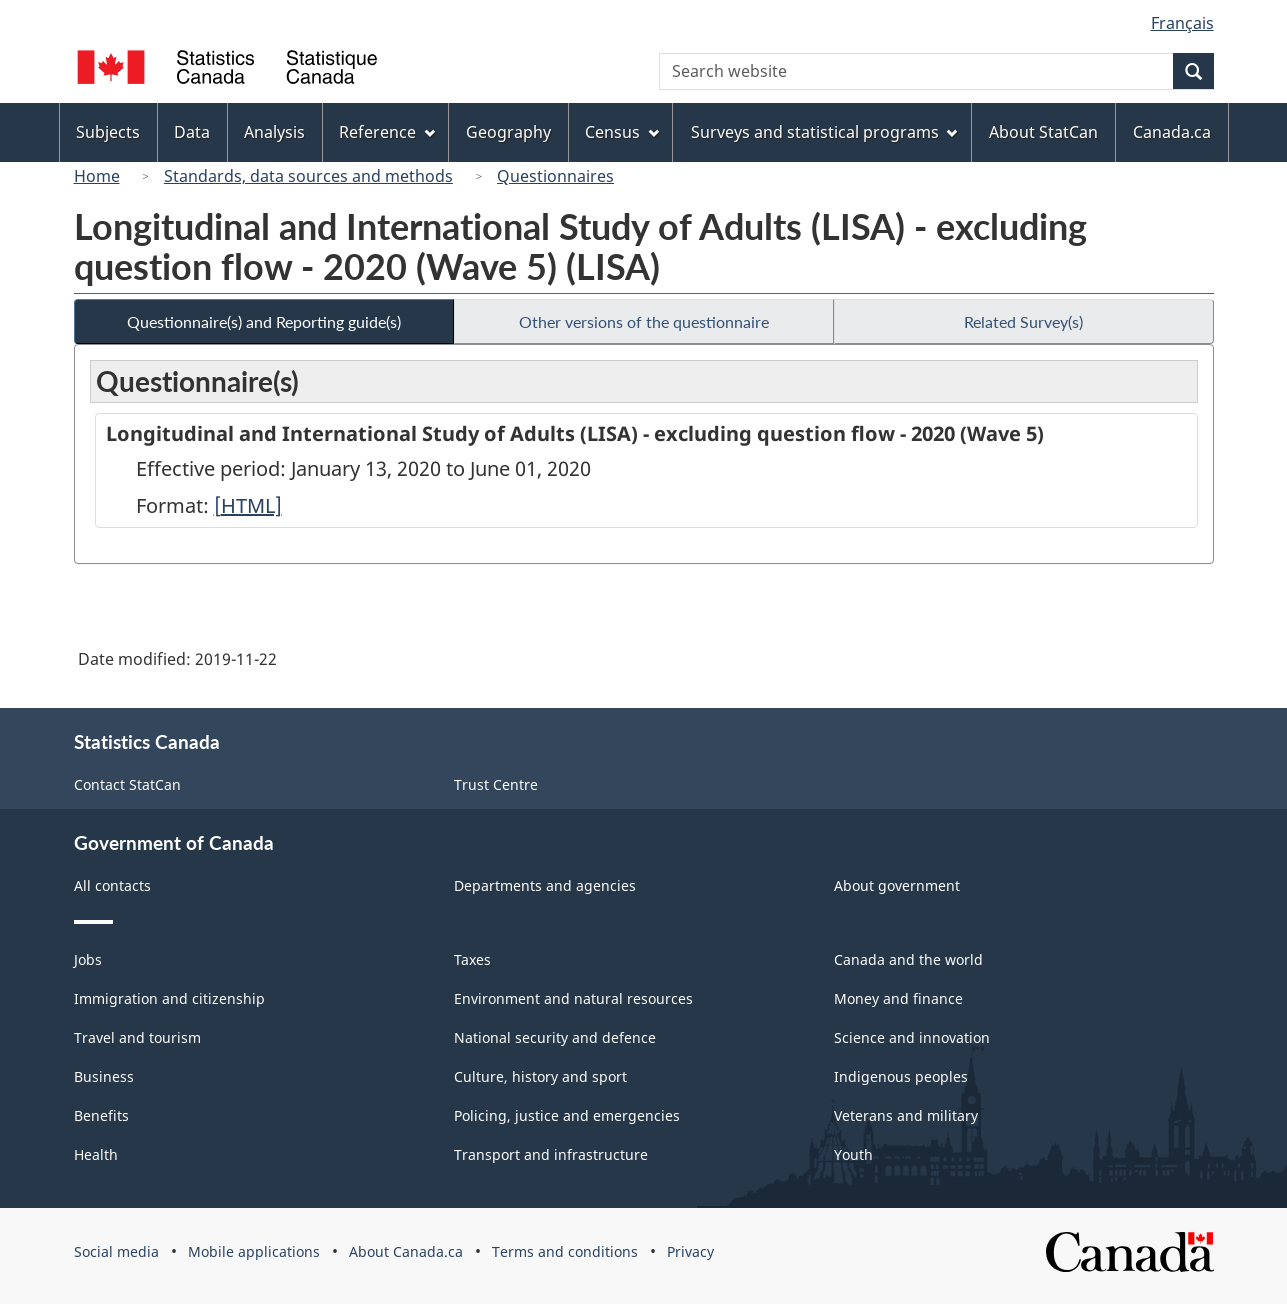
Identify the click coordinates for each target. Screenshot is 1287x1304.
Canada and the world (908, 959)
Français (1182, 23)
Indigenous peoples (901, 1076)
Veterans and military (906, 1115)
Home (97, 176)
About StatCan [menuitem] (1043, 132)
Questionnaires (555, 176)
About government (897, 885)
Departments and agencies (545, 885)
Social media (116, 1251)
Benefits (101, 1115)
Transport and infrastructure (551, 1154)
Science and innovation (912, 1037)
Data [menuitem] (192, 132)
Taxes (472, 959)
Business (104, 1076)
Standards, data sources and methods (308, 176)
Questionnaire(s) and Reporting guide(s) (264, 321)
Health (96, 1154)
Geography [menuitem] (508, 132)
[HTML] (248, 505)
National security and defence (555, 1037)
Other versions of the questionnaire (644, 321)
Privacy (690, 1251)
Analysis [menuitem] (274, 132)
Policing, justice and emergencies (567, 1115)
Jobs (88, 959)
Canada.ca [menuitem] (1172, 132)
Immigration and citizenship (169, 998)
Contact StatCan (127, 784)
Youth (853, 1154)
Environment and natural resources (573, 998)
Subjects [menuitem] (108, 132)
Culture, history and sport (540, 1076)
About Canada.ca (406, 1251)
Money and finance (898, 998)
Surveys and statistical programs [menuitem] (824, 132)
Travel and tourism (137, 1037)
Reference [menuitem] (387, 132)
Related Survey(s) (1023, 321)
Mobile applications (254, 1251)
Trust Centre (496, 784)
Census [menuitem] (622, 132)
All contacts (112, 885)
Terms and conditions (565, 1251)
